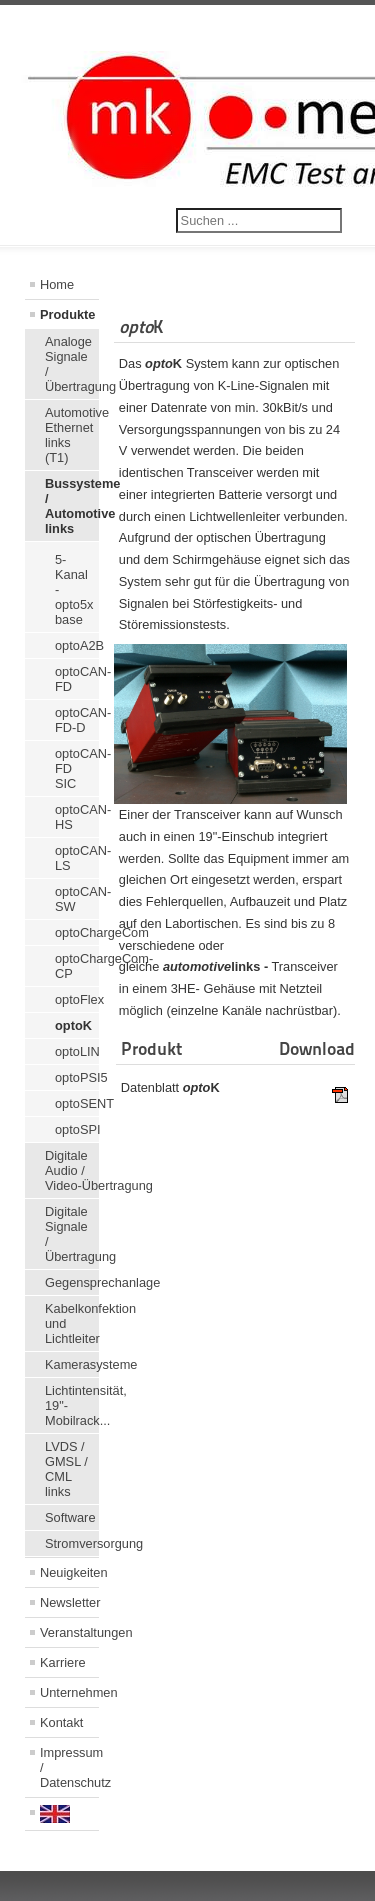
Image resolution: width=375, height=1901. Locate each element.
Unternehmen (69, 1692)
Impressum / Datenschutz (69, 1767)
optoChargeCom (77, 932)
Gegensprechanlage (72, 1282)
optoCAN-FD (77, 679)
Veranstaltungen (69, 1632)
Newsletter (69, 1602)
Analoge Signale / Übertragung (72, 364)
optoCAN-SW (77, 899)
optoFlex (77, 999)
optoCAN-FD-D (77, 720)
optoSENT (77, 1103)
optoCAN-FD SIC (77, 768)
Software (70, 1517)
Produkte (67, 314)
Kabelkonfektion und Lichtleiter (72, 1323)
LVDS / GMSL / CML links (66, 1469)
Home (57, 284)
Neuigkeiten (69, 1572)
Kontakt (61, 1722)
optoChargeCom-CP (77, 966)
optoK (73, 1025)
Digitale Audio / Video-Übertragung (72, 1170)
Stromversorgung (72, 1543)
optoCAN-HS (77, 817)
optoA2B (77, 645)
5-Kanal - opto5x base (74, 589)
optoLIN (77, 1051)
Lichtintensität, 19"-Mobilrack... (72, 1405)
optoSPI (77, 1129)
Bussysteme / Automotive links (72, 506)
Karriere (63, 1662)
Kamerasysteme (72, 1364)
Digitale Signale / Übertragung (72, 1234)
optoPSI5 (77, 1077)
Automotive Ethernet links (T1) (72, 435)
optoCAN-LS (77, 858)
